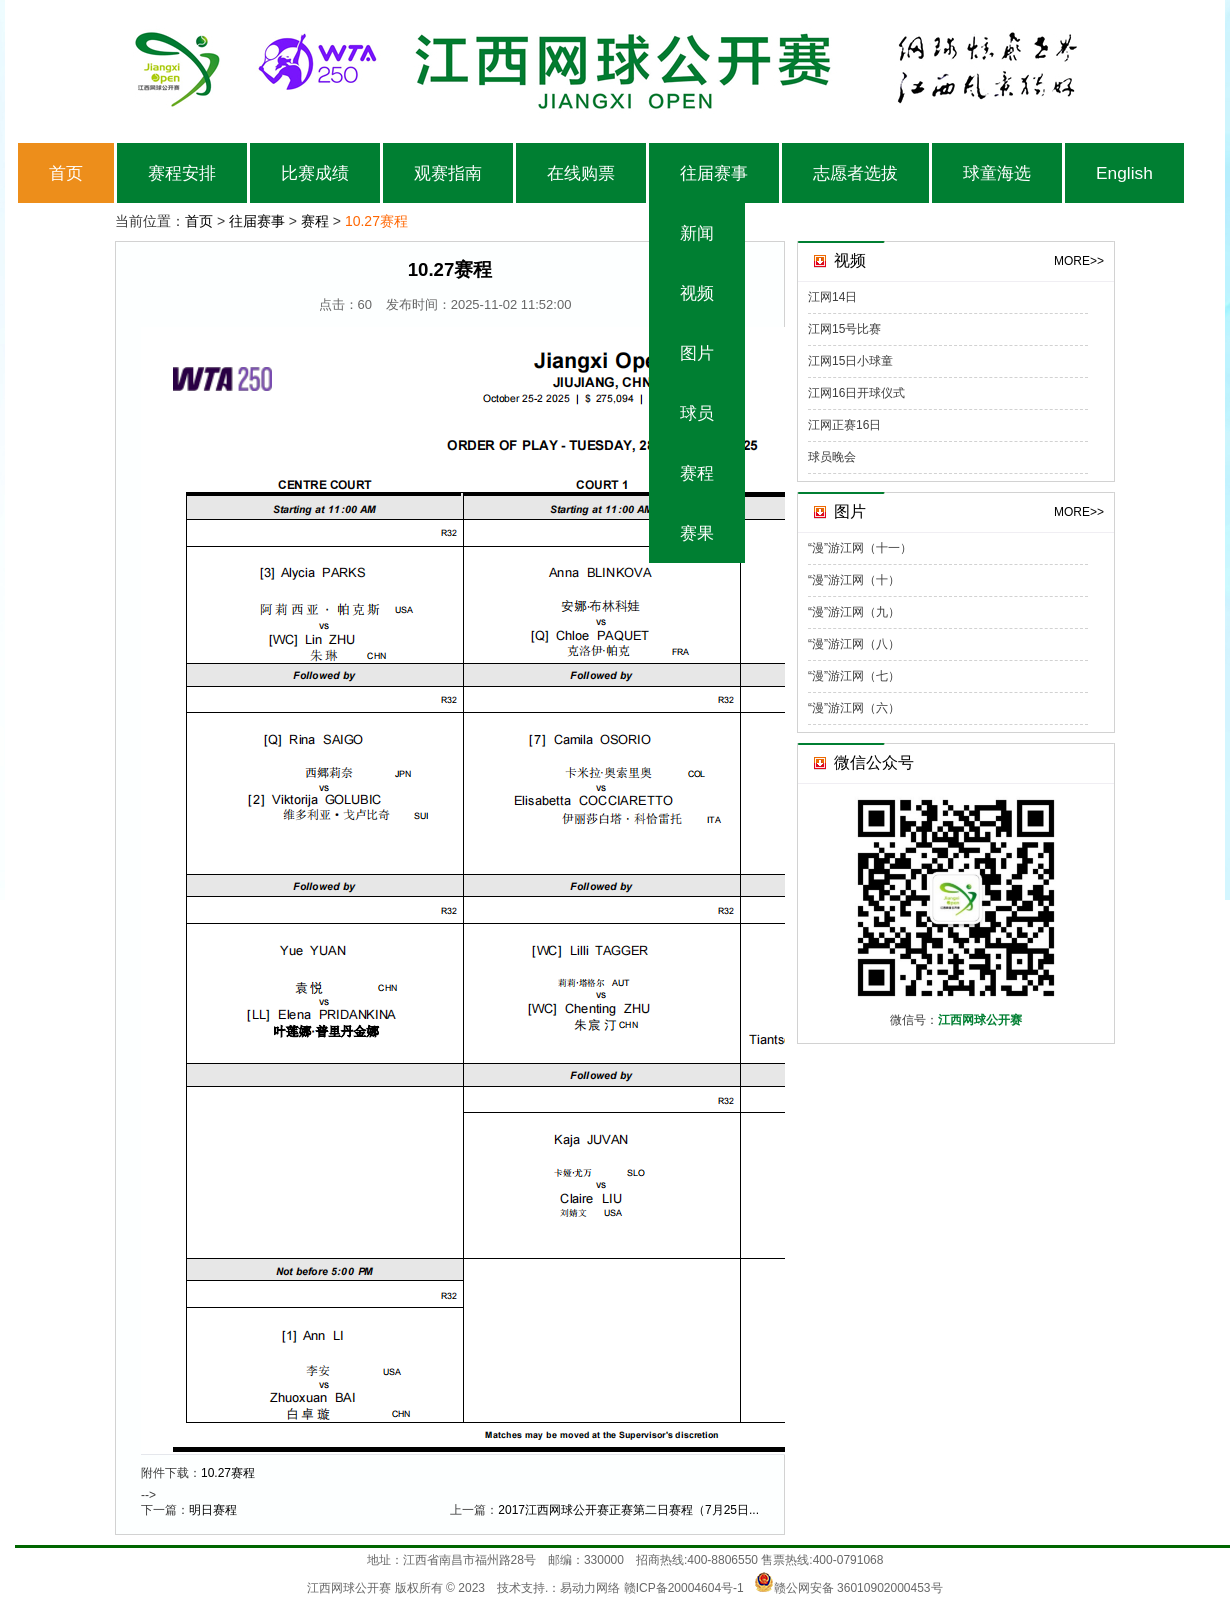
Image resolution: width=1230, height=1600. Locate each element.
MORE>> (1079, 261)
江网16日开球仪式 (856, 393)
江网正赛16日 (844, 425)
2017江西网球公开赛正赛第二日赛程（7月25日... (628, 1510)
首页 (66, 173)
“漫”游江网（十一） (860, 548)
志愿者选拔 (855, 173)
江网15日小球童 (850, 361)
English (1124, 173)
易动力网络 (590, 1588)
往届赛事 (714, 173)
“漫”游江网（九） (854, 612)
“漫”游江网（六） (854, 708)
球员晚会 (832, 457)
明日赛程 (213, 1510)
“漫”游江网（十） (854, 580)
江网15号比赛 (844, 329)
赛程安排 (182, 173)
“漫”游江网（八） (854, 644)
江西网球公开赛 (349, 1588)
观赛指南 (448, 173)
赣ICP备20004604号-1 (684, 1588)
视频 (697, 293)
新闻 (697, 233)
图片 (697, 353)
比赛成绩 (315, 173)
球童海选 (997, 173)
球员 (697, 413)
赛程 (697, 473)
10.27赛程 (228, 1473)
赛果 (697, 533)
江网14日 (832, 297)
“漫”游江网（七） (854, 676)
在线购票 (581, 173)
